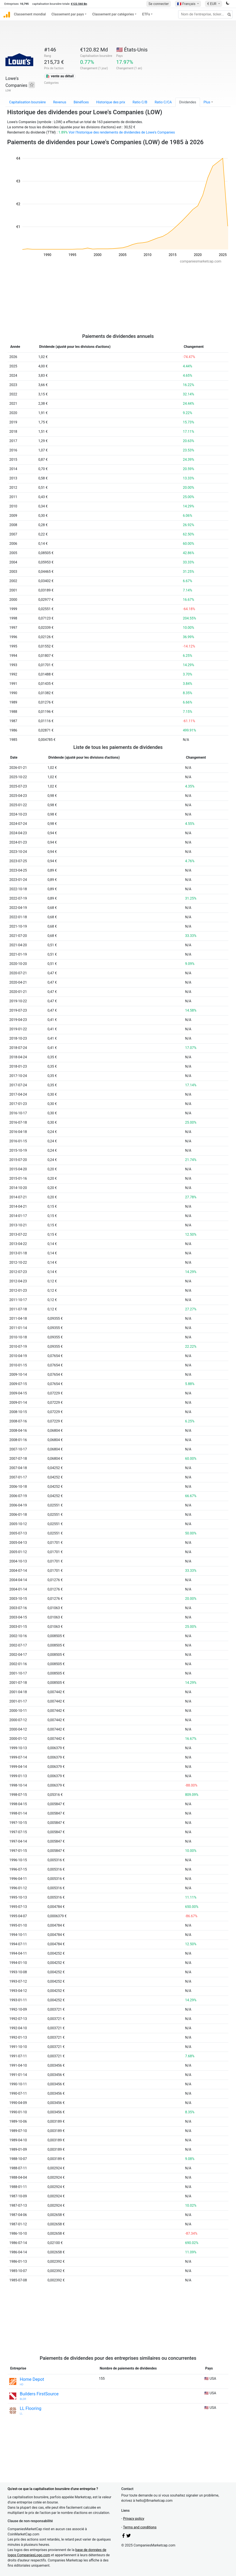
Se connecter (158, 4)
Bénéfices (81, 102)
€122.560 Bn (79, 3)
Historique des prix (110, 102)
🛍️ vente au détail (60, 76)
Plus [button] (207, 102)
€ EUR (212, 4)
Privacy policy (133, 2519)
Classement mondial (30, 14)
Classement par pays (68, 14)
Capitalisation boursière (27, 102)
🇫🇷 (186, 4)
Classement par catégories (113, 14)
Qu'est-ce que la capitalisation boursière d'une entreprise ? (53, 2489)
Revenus (59, 102)
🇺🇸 (132, 50)
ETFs (146, 14)
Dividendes (187, 102)
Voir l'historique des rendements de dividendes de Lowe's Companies (121, 132)
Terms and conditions (139, 2527)
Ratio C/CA (163, 102)
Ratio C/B (140, 102)
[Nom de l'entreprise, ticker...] (205, 14)
